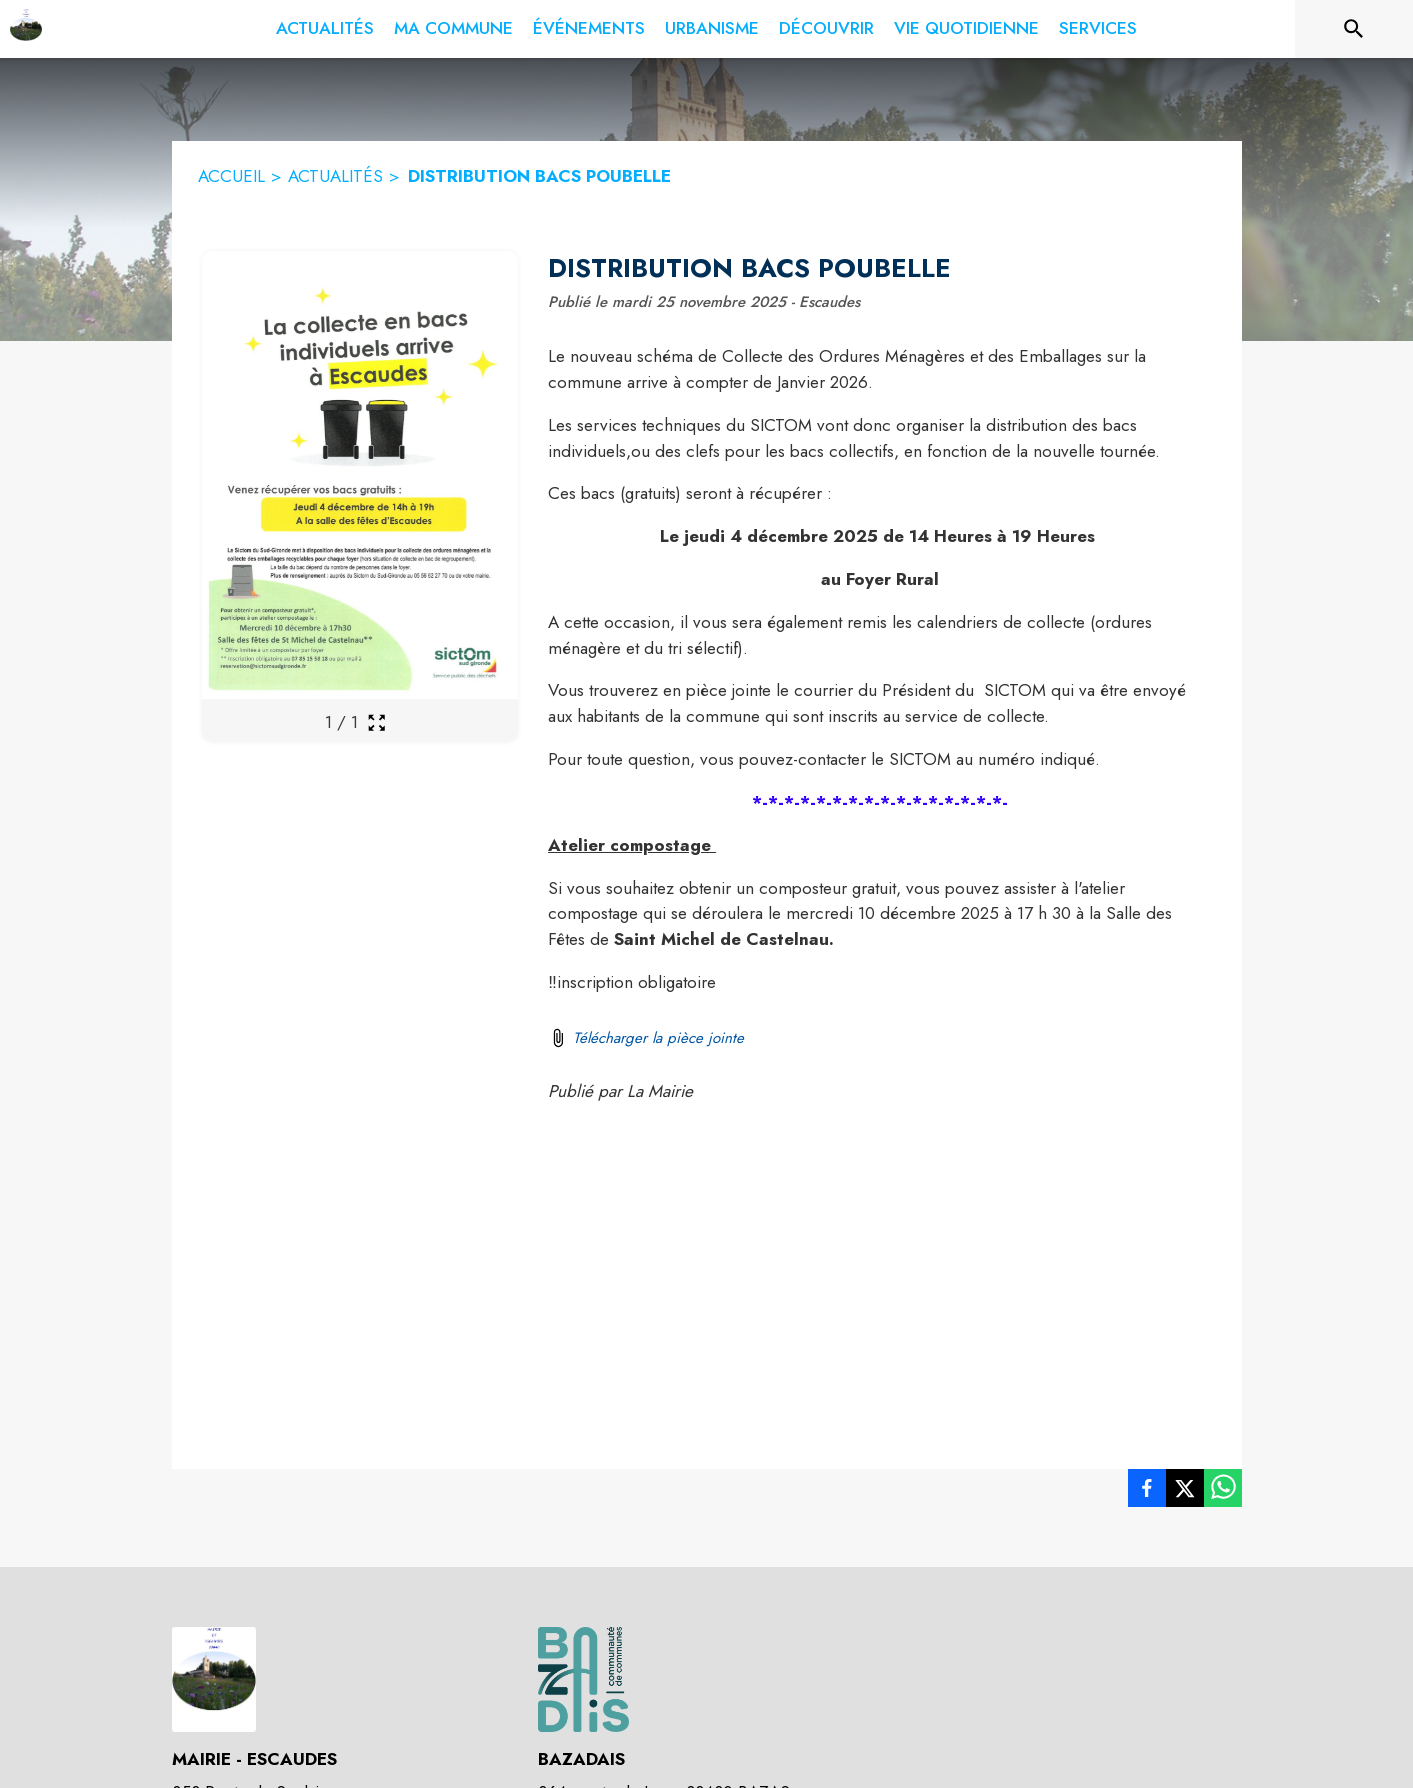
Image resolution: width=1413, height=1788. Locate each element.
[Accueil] (26, 29)
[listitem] (1147, 1492)
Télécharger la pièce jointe (658, 1038)
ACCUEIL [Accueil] (231, 176)
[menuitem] (325, 29)
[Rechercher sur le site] (1354, 29)
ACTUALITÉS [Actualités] (335, 176)
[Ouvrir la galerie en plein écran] (376, 722)
